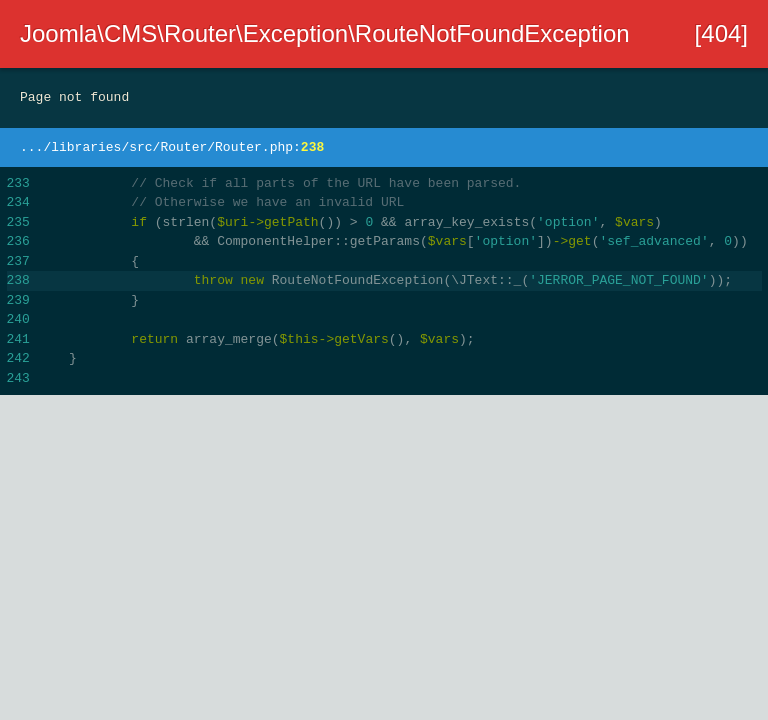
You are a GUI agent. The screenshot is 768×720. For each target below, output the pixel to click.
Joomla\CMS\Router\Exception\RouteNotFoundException (325, 33)
